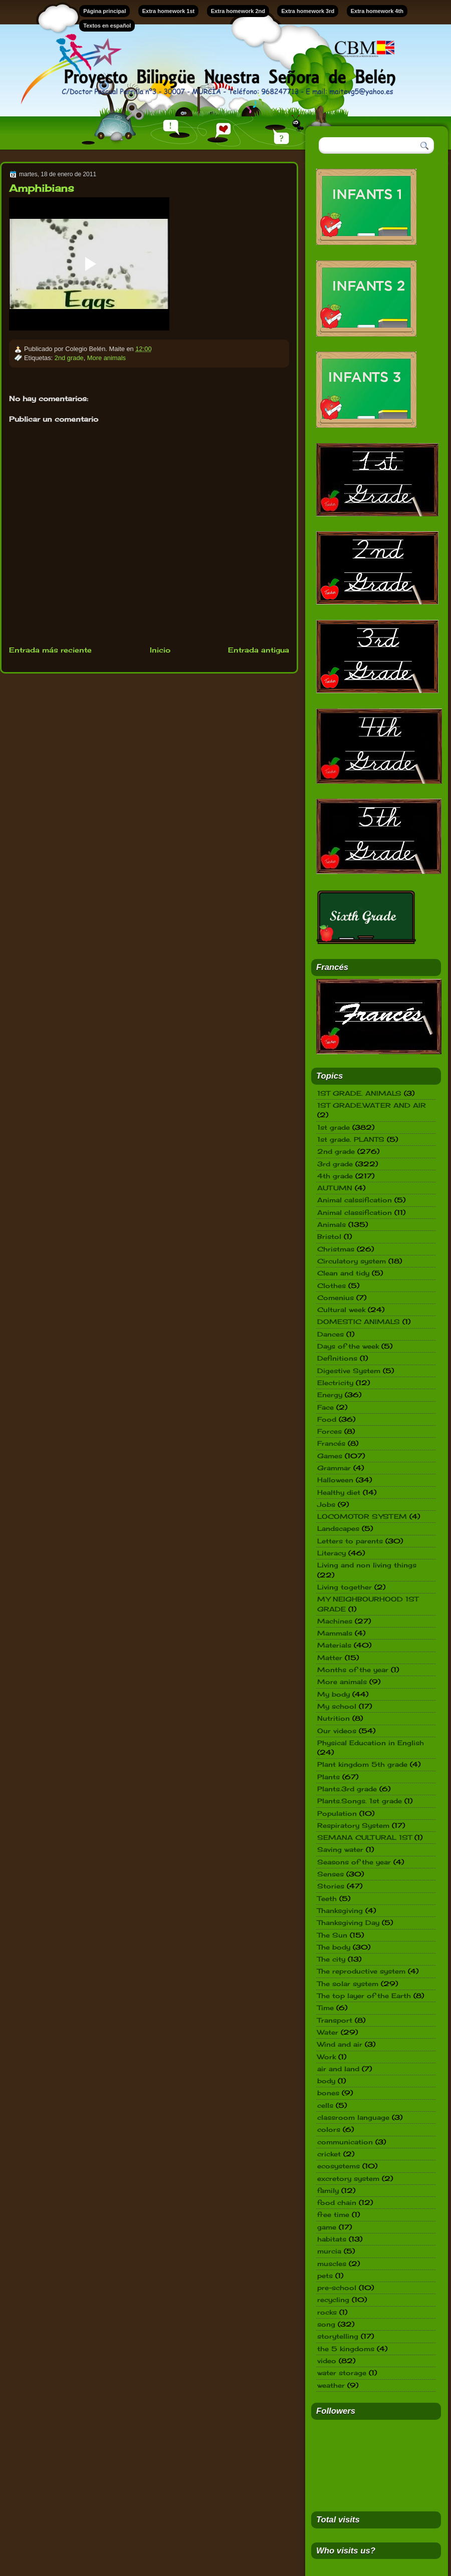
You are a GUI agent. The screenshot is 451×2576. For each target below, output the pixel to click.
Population (337, 1813)
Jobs (326, 1504)
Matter (329, 1658)
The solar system (347, 1984)
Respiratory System (353, 1825)
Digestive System (348, 1371)
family (328, 2190)
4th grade (335, 1176)
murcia (329, 2251)
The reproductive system (361, 1971)
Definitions (337, 1358)
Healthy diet (338, 1492)
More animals (106, 358)
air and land (338, 2069)
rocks (327, 2312)
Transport (334, 2020)
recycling (333, 2300)
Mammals (334, 1633)
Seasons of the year (354, 1862)
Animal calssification (354, 1200)
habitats (331, 2239)
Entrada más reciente (50, 650)
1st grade (333, 1127)
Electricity (335, 1383)
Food (326, 1419)
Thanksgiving (340, 1910)
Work (326, 2057)
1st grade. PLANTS (350, 1139)
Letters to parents (350, 1541)
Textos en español (107, 26)
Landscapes (338, 1528)
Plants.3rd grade (347, 1789)
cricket (329, 2154)
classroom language (353, 2117)
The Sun (332, 1935)
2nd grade (69, 358)
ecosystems (338, 2166)
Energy (329, 1395)
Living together (344, 1587)
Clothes (331, 1285)
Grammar (334, 1468)
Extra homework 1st (168, 11)
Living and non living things (366, 1565)
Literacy (331, 1553)
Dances (330, 1334)
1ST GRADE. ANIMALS (359, 1093)
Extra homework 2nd (238, 11)
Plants (328, 1777)
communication (345, 2142)
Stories (330, 1886)
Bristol (329, 1236)
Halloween (335, 1480)
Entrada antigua (258, 650)
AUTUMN (334, 1188)
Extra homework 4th (377, 11)
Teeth (327, 1898)
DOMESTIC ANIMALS (358, 1322)
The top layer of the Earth (364, 1996)
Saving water (340, 1849)
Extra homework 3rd (307, 11)
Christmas (335, 1249)
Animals (331, 1224)
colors (328, 2129)
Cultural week (341, 1310)
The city (331, 1959)
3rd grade (335, 1164)
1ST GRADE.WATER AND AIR (371, 1105)
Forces (329, 1431)
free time (333, 2214)
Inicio (160, 650)
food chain (336, 2202)
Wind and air (339, 2044)
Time (325, 2008)
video (326, 2361)
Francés (331, 1443)
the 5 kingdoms (345, 2349)
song (326, 2324)
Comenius (335, 1298)
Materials (334, 1645)
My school (336, 1706)
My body (333, 1694)
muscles (331, 2264)
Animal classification (354, 1212)
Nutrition (333, 1718)
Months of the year (352, 1670)
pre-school (336, 2288)
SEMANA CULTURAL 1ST (364, 1837)
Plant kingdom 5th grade (362, 1764)
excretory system (348, 2178)
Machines (334, 1621)
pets (325, 2276)
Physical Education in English (370, 1743)
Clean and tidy (343, 1273)
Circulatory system (351, 1261)
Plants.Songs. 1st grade (359, 1801)
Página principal (104, 11)
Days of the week (348, 1346)
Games (329, 1456)
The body (333, 1947)
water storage (341, 2373)
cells (325, 2105)
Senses (330, 1874)
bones (328, 2093)
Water (327, 2032)
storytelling (337, 2336)
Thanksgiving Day (348, 1922)
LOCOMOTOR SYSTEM (362, 1516)
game (326, 2227)
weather (331, 2385)
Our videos (336, 1731)
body (326, 2081)
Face (325, 1407)
